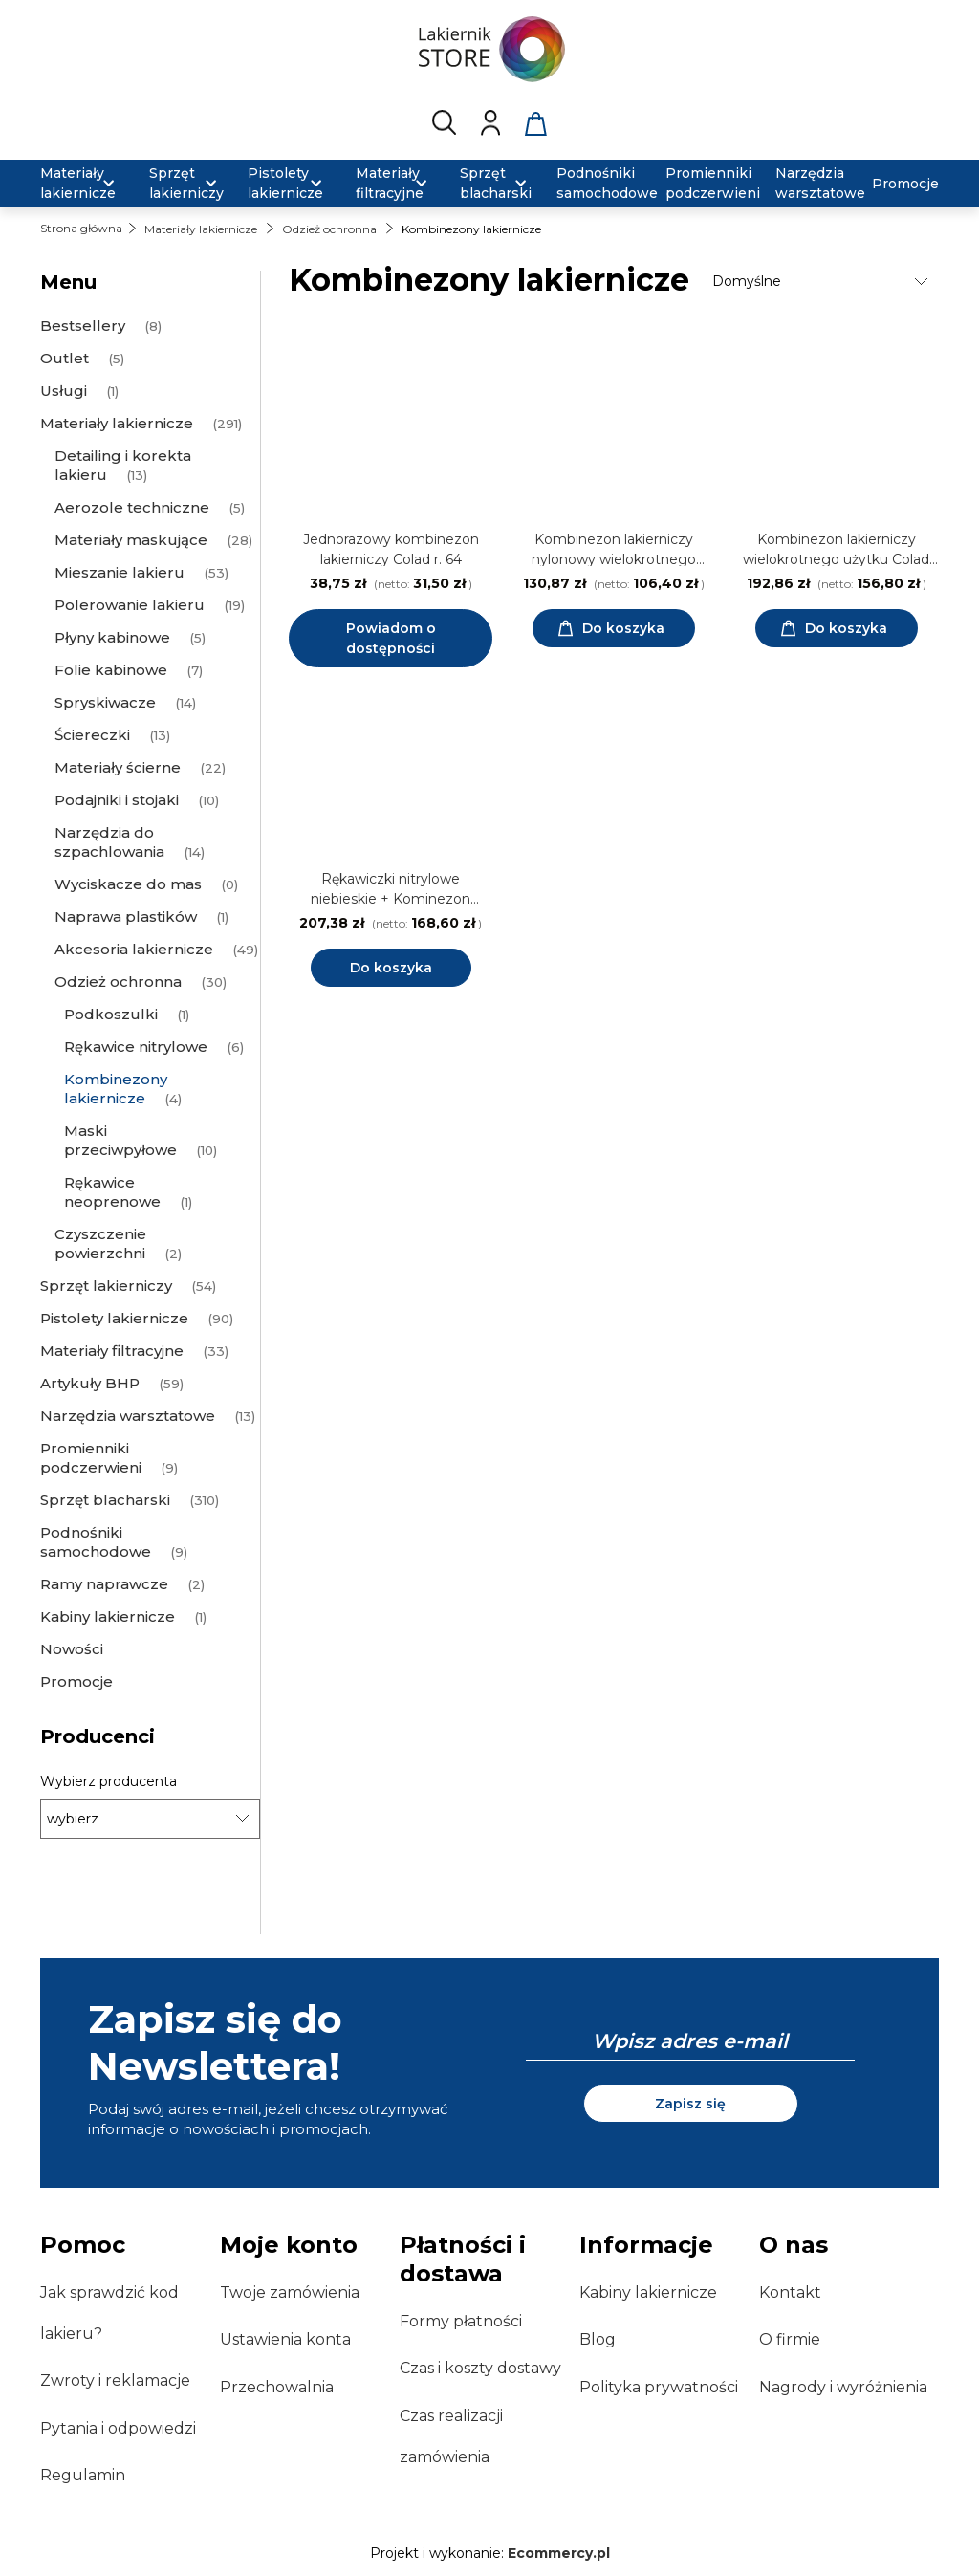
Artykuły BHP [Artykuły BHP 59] (90, 1383)
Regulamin (82, 2475)
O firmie (789, 2339)
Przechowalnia (277, 2387)
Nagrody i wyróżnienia (843, 2387)
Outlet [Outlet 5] (64, 358)
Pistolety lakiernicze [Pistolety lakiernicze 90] (114, 1318)
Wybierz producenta (108, 1781)
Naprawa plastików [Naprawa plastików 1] (125, 916)
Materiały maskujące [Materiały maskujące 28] (130, 540)
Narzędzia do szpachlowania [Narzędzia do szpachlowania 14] (109, 842)
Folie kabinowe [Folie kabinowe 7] (110, 670)
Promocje (76, 1681)
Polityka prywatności (658, 2387)
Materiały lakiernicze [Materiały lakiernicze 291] (116, 423)
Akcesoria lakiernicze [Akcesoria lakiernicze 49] (133, 949)
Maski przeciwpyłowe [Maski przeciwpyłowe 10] (120, 1140)
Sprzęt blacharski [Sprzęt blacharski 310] (105, 1500)
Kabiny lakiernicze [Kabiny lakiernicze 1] (107, 1616)
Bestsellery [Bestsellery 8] (82, 326)
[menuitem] (82, 184)
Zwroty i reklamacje (115, 2380)
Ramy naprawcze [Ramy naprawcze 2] (104, 1584)
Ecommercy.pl (559, 2553)
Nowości (71, 1649)
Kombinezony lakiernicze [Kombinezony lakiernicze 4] (115, 1088)
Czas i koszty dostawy (480, 2368)
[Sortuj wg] (822, 281)
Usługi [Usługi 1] (63, 391)
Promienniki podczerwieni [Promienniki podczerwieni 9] (90, 1457)
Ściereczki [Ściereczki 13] (92, 735)
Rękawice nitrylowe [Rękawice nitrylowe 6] (135, 1046)
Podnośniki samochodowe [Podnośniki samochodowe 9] (95, 1542)
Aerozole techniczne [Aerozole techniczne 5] (131, 507)
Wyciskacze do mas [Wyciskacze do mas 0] (128, 884)
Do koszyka (391, 967)
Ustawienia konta (285, 2339)
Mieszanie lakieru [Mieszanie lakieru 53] (119, 572)
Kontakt (790, 2292)
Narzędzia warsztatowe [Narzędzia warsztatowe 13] (127, 1416)
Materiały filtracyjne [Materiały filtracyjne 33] (112, 1351)
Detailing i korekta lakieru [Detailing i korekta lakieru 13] (122, 465)
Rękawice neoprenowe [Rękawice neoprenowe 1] (112, 1192)
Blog (597, 2339)
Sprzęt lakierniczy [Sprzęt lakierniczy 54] (106, 1286)
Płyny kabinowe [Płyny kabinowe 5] (112, 637)
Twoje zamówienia (289, 2292)
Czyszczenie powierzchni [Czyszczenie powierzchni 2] (100, 1243)
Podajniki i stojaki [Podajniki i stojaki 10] (116, 800)
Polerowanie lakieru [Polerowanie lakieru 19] (129, 605)
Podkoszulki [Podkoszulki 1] (111, 1014)
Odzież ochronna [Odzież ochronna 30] (118, 981)
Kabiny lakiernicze (648, 2292)
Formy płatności (461, 2321)
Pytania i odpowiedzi (118, 2428)
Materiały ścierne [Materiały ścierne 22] (117, 767)
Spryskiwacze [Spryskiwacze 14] (105, 702)
